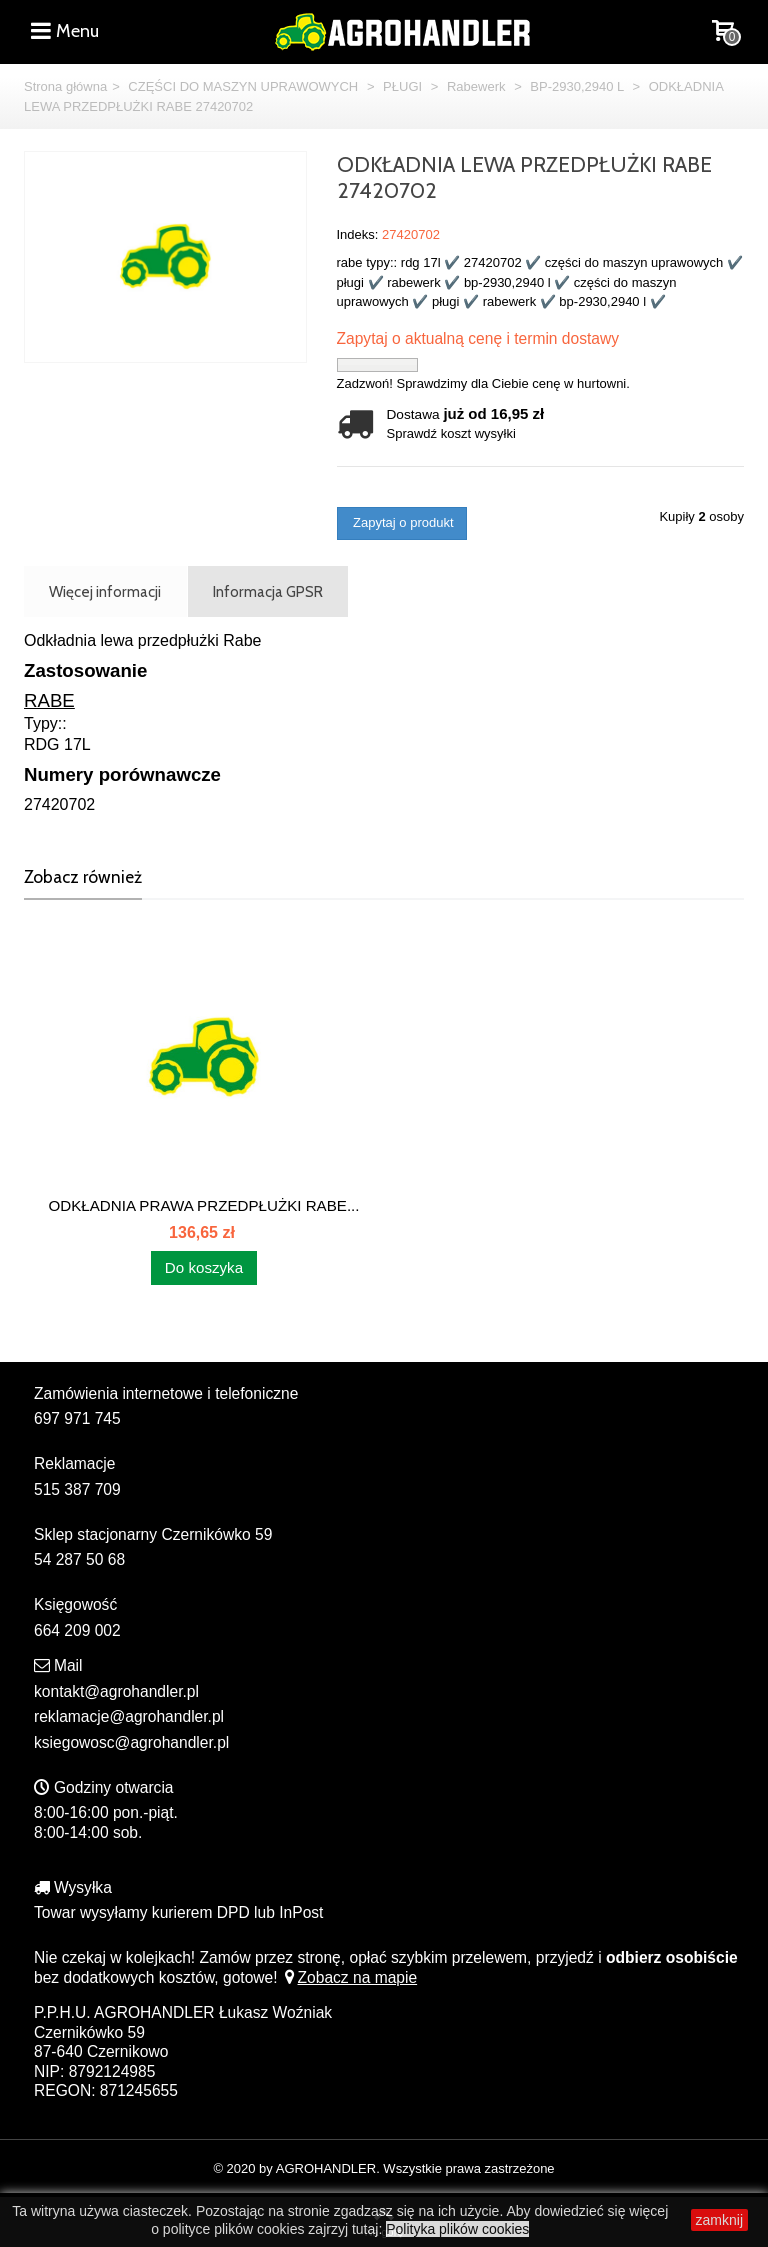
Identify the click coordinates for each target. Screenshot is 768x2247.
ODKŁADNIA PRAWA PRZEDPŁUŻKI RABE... (203, 1205)
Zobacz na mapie (349, 1977)
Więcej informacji (105, 591)
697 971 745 (77, 1418)
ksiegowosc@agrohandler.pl (131, 1742)
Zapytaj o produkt (402, 522)
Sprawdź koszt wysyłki (451, 433)
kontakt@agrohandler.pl (116, 1691)
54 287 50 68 (79, 1559)
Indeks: (358, 234)
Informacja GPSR (268, 591)
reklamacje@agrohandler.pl (129, 1716)
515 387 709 (77, 1489)
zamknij (719, 2220)
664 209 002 (77, 1630)
